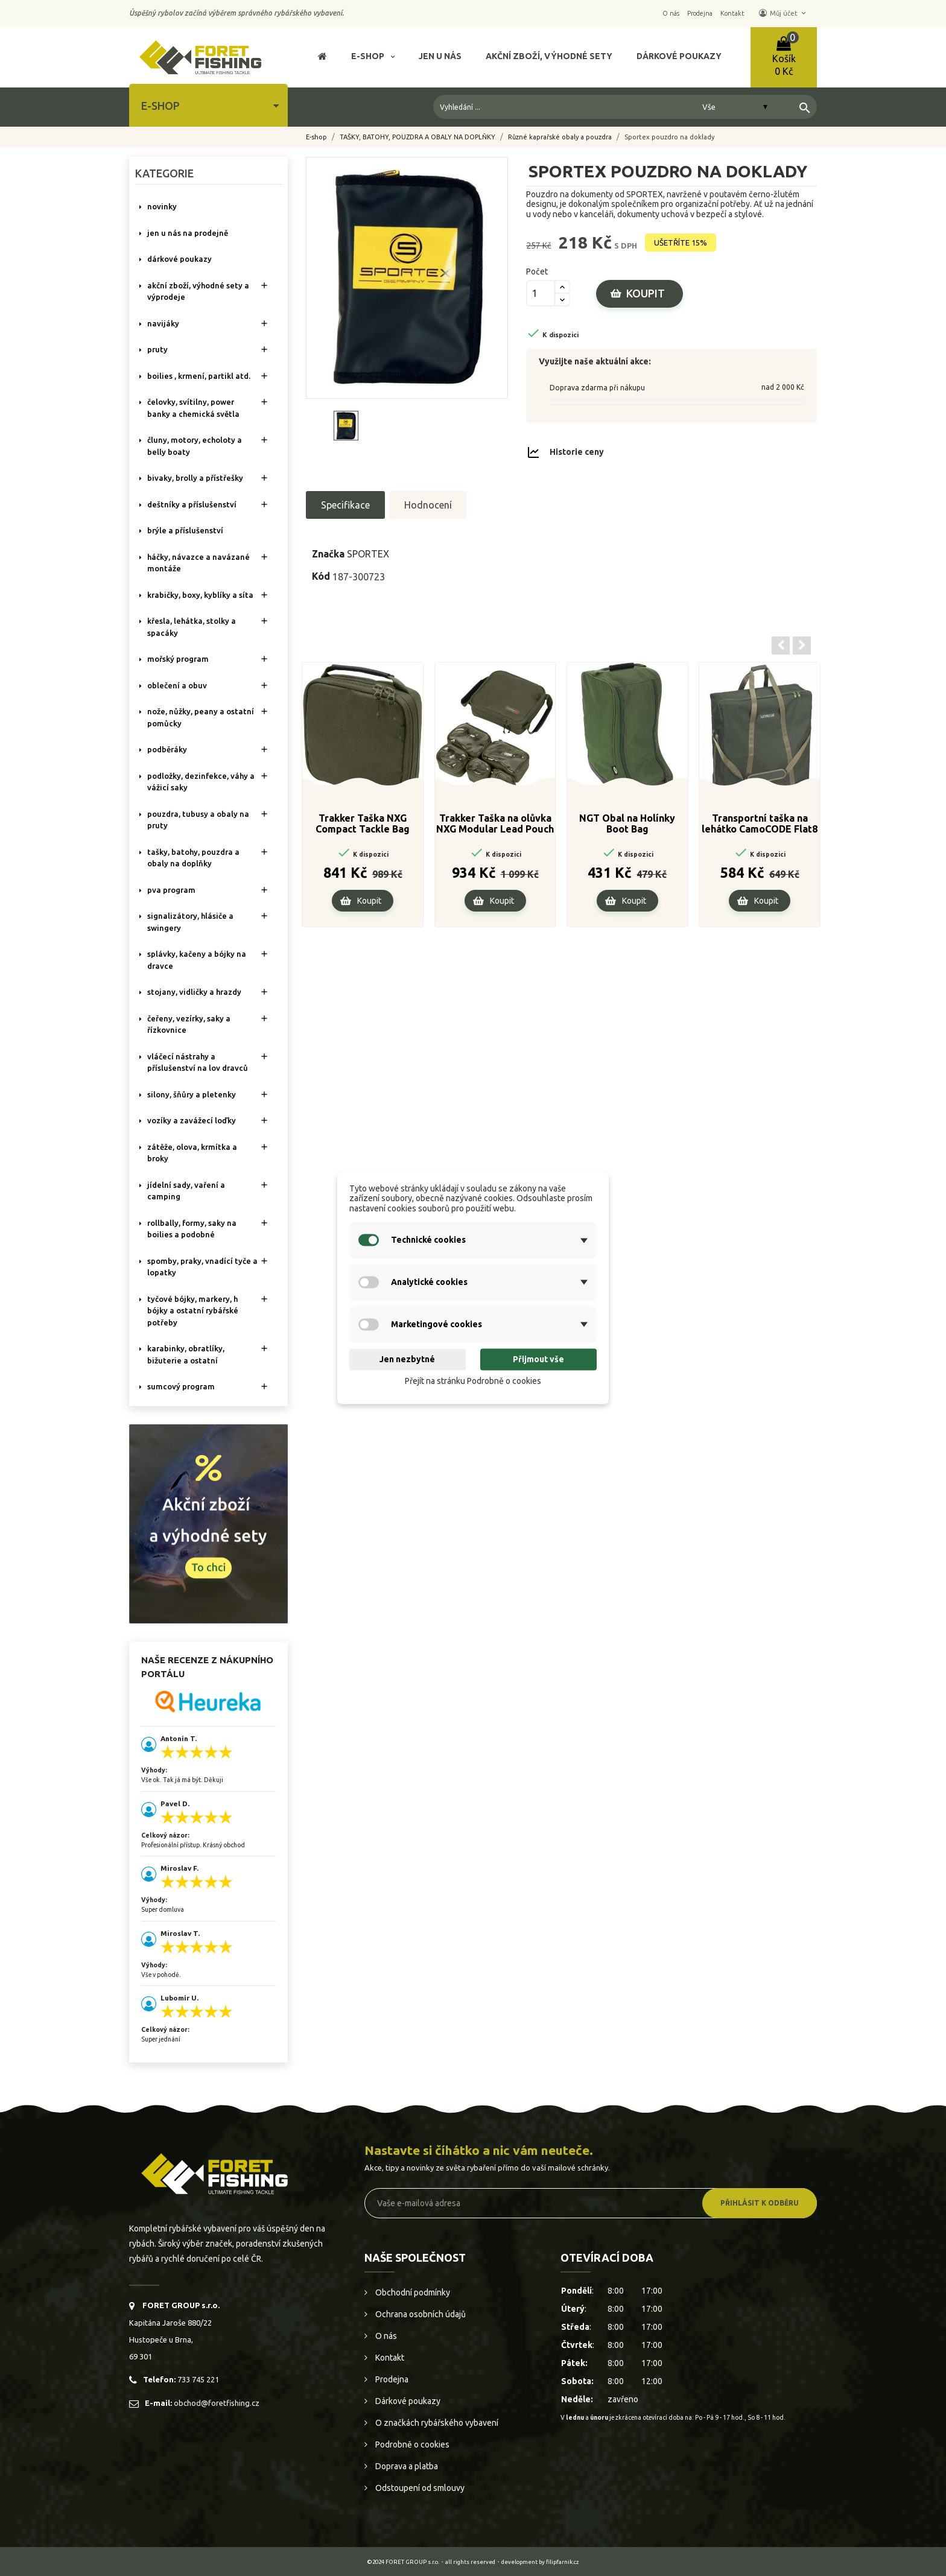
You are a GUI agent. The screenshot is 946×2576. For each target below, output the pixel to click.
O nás (385, 2336)
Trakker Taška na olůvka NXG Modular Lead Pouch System (495, 824)
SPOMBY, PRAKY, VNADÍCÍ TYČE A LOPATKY (202, 1267)
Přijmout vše (538, 1359)
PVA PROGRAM (171, 890)
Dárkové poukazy (406, 2401)
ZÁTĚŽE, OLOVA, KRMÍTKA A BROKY (192, 1153)
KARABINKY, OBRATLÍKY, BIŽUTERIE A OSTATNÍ (185, 1354)
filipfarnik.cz (562, 2562)
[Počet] (540, 293)
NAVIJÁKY (163, 323)
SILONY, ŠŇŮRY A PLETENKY (191, 1094)
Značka (328, 553)
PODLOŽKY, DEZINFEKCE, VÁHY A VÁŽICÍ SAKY (201, 782)
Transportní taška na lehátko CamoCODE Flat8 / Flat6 (759, 824)
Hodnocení (428, 505)
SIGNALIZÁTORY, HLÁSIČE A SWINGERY (190, 922)
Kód (321, 576)
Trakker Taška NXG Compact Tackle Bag (363, 823)
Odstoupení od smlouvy (419, 2488)
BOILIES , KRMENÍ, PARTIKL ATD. (198, 376)
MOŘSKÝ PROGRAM (178, 659)
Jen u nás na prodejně (187, 233)
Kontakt (388, 2357)
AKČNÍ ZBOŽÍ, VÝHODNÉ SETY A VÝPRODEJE (198, 291)
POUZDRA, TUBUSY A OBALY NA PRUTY (198, 820)
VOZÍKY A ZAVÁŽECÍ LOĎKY (191, 1120)
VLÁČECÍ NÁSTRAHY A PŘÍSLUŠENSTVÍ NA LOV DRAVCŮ (197, 1062)
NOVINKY (162, 206)
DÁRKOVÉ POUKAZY (179, 259)
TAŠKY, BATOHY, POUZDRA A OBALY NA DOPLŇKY (193, 858)
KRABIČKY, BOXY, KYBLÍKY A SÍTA (200, 595)
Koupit (645, 293)
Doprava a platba (405, 2466)
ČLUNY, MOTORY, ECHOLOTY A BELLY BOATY (194, 446)
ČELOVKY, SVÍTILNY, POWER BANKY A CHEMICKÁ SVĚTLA (193, 408)
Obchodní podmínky (411, 2292)
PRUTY (157, 349)
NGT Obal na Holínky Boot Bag (627, 823)
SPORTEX (368, 553)
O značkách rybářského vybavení (435, 2423)
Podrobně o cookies (411, 2444)
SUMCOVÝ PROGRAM (181, 1386)
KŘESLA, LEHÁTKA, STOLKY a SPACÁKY (191, 627)
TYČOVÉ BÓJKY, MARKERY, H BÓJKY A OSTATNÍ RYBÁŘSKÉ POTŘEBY (192, 1311)
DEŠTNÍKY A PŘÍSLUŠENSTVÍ (192, 504)
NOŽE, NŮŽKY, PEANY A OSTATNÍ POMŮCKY (200, 717)
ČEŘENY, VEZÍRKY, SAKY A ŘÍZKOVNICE (188, 1024)
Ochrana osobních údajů (419, 2314)
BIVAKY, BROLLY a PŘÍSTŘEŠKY (195, 478)
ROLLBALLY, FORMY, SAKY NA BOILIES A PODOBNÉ (192, 1229)
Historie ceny (577, 451)
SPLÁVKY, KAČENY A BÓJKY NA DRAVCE (196, 960)
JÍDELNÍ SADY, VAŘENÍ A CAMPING (186, 1191)
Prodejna (390, 2379)
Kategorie (164, 173)
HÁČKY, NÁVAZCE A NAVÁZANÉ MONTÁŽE (198, 563)
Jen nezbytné (407, 1359)
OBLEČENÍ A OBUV (177, 685)
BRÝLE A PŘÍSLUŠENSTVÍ (185, 530)
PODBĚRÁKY (167, 749)
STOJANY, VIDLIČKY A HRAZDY (194, 992)
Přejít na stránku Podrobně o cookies (473, 1381)
